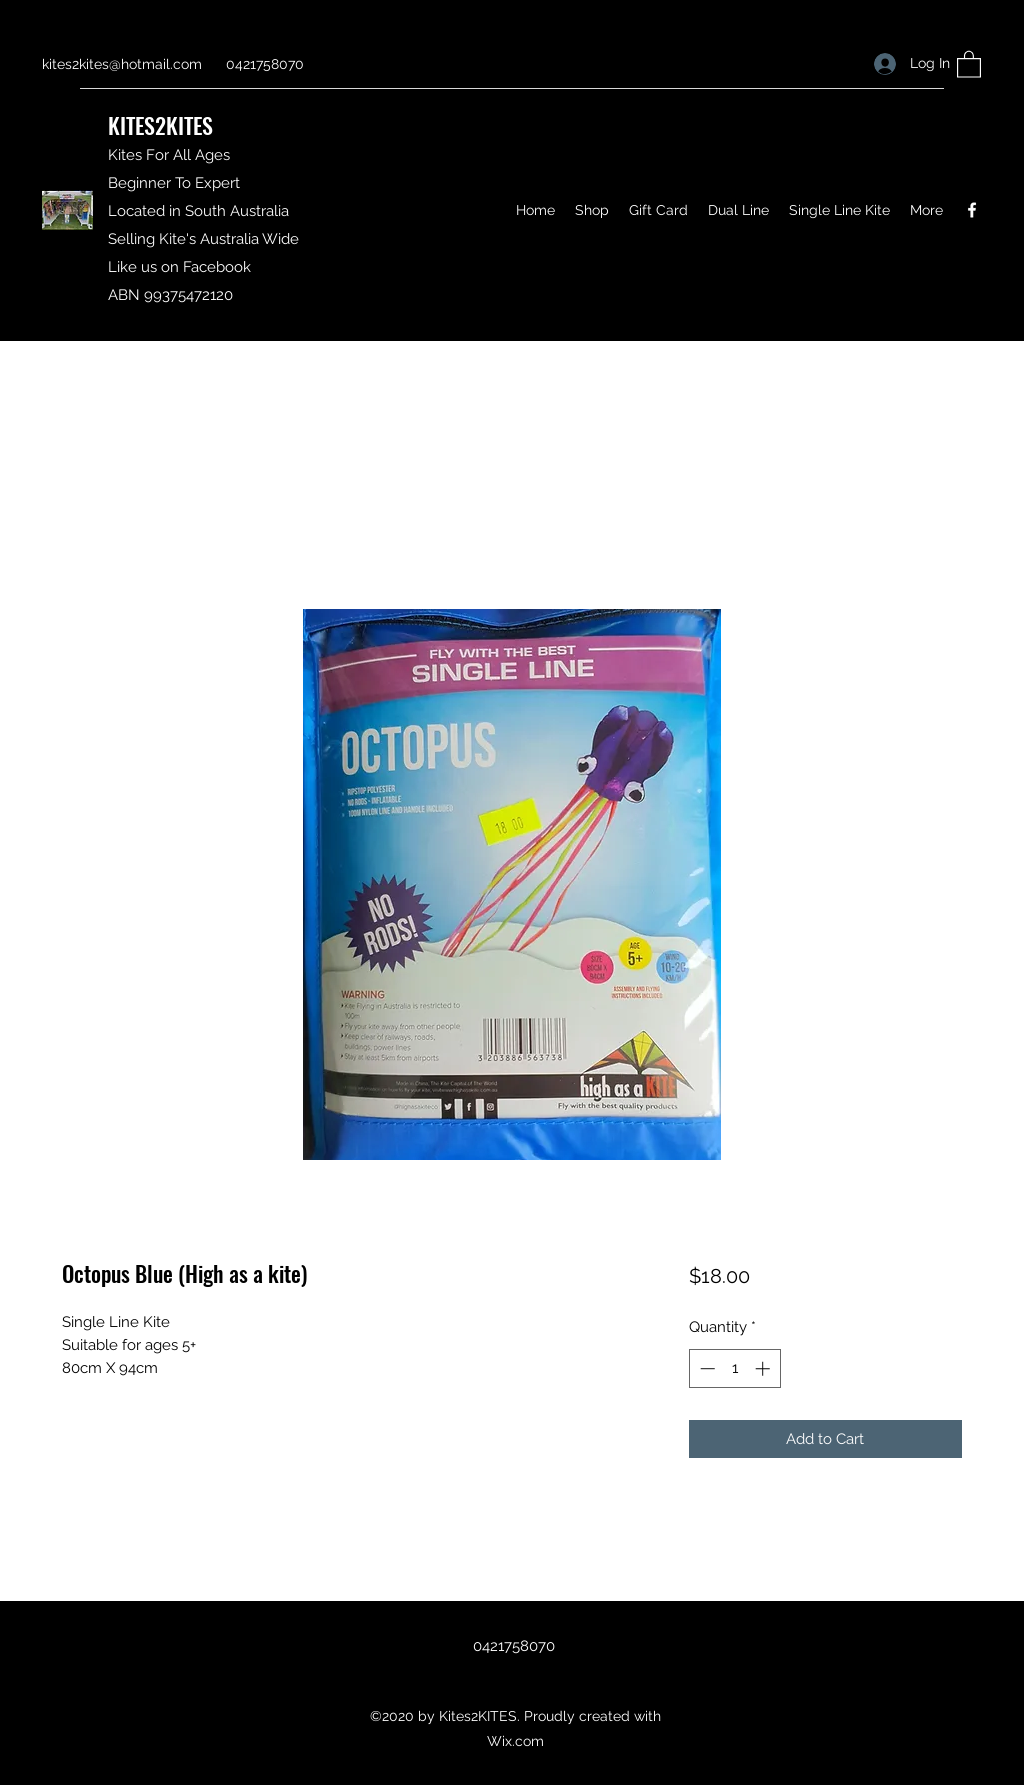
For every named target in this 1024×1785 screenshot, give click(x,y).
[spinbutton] (734, 1368)
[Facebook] (972, 210)
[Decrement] (705, 1368)
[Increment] (764, 1368)
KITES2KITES (160, 125)
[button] (969, 63)
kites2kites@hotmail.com (122, 64)
